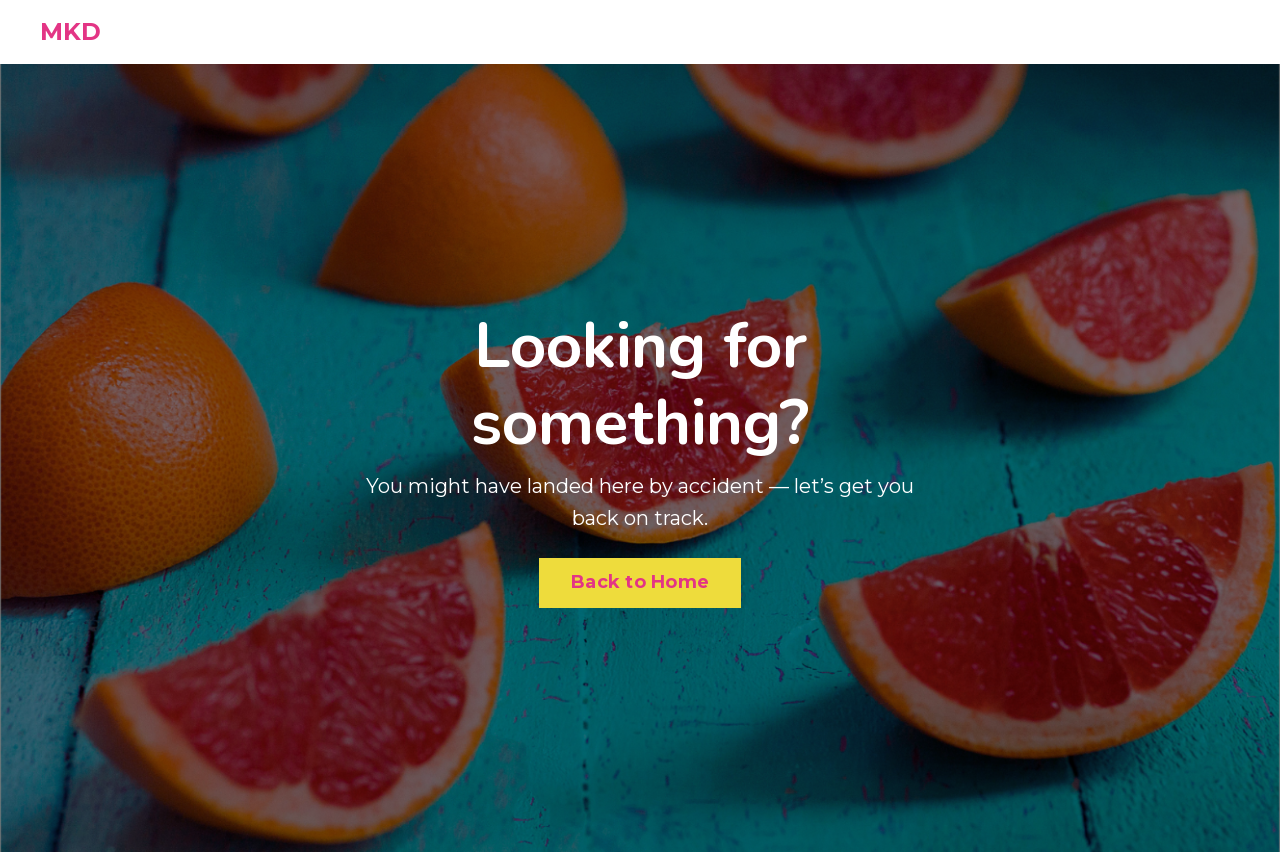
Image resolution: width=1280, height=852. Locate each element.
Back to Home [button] (640, 582)
